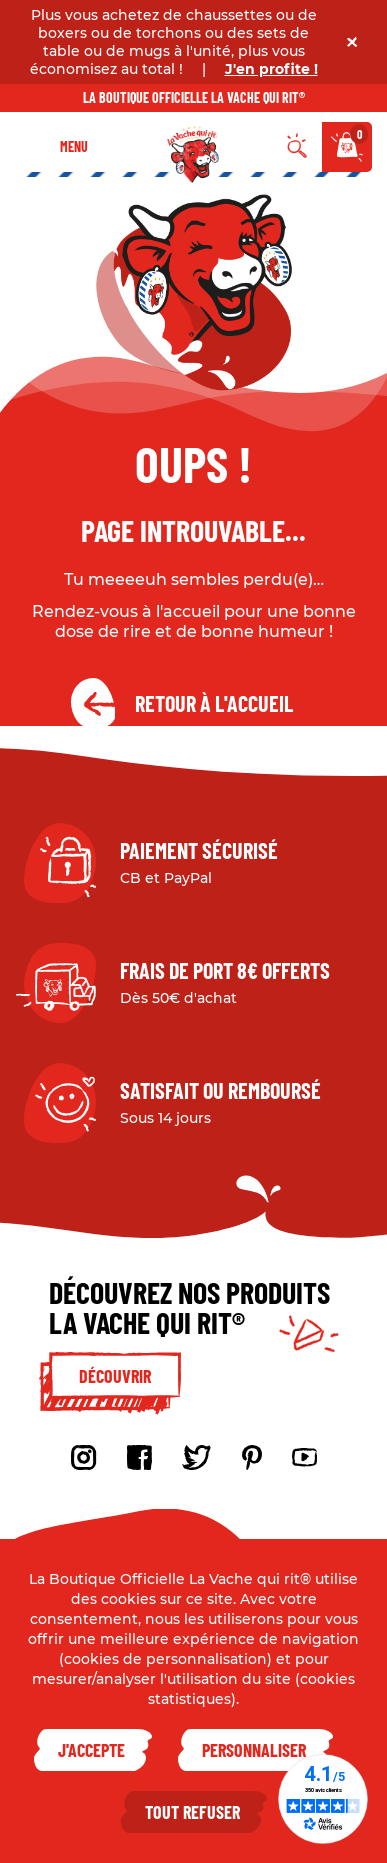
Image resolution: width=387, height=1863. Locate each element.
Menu (74, 146)
